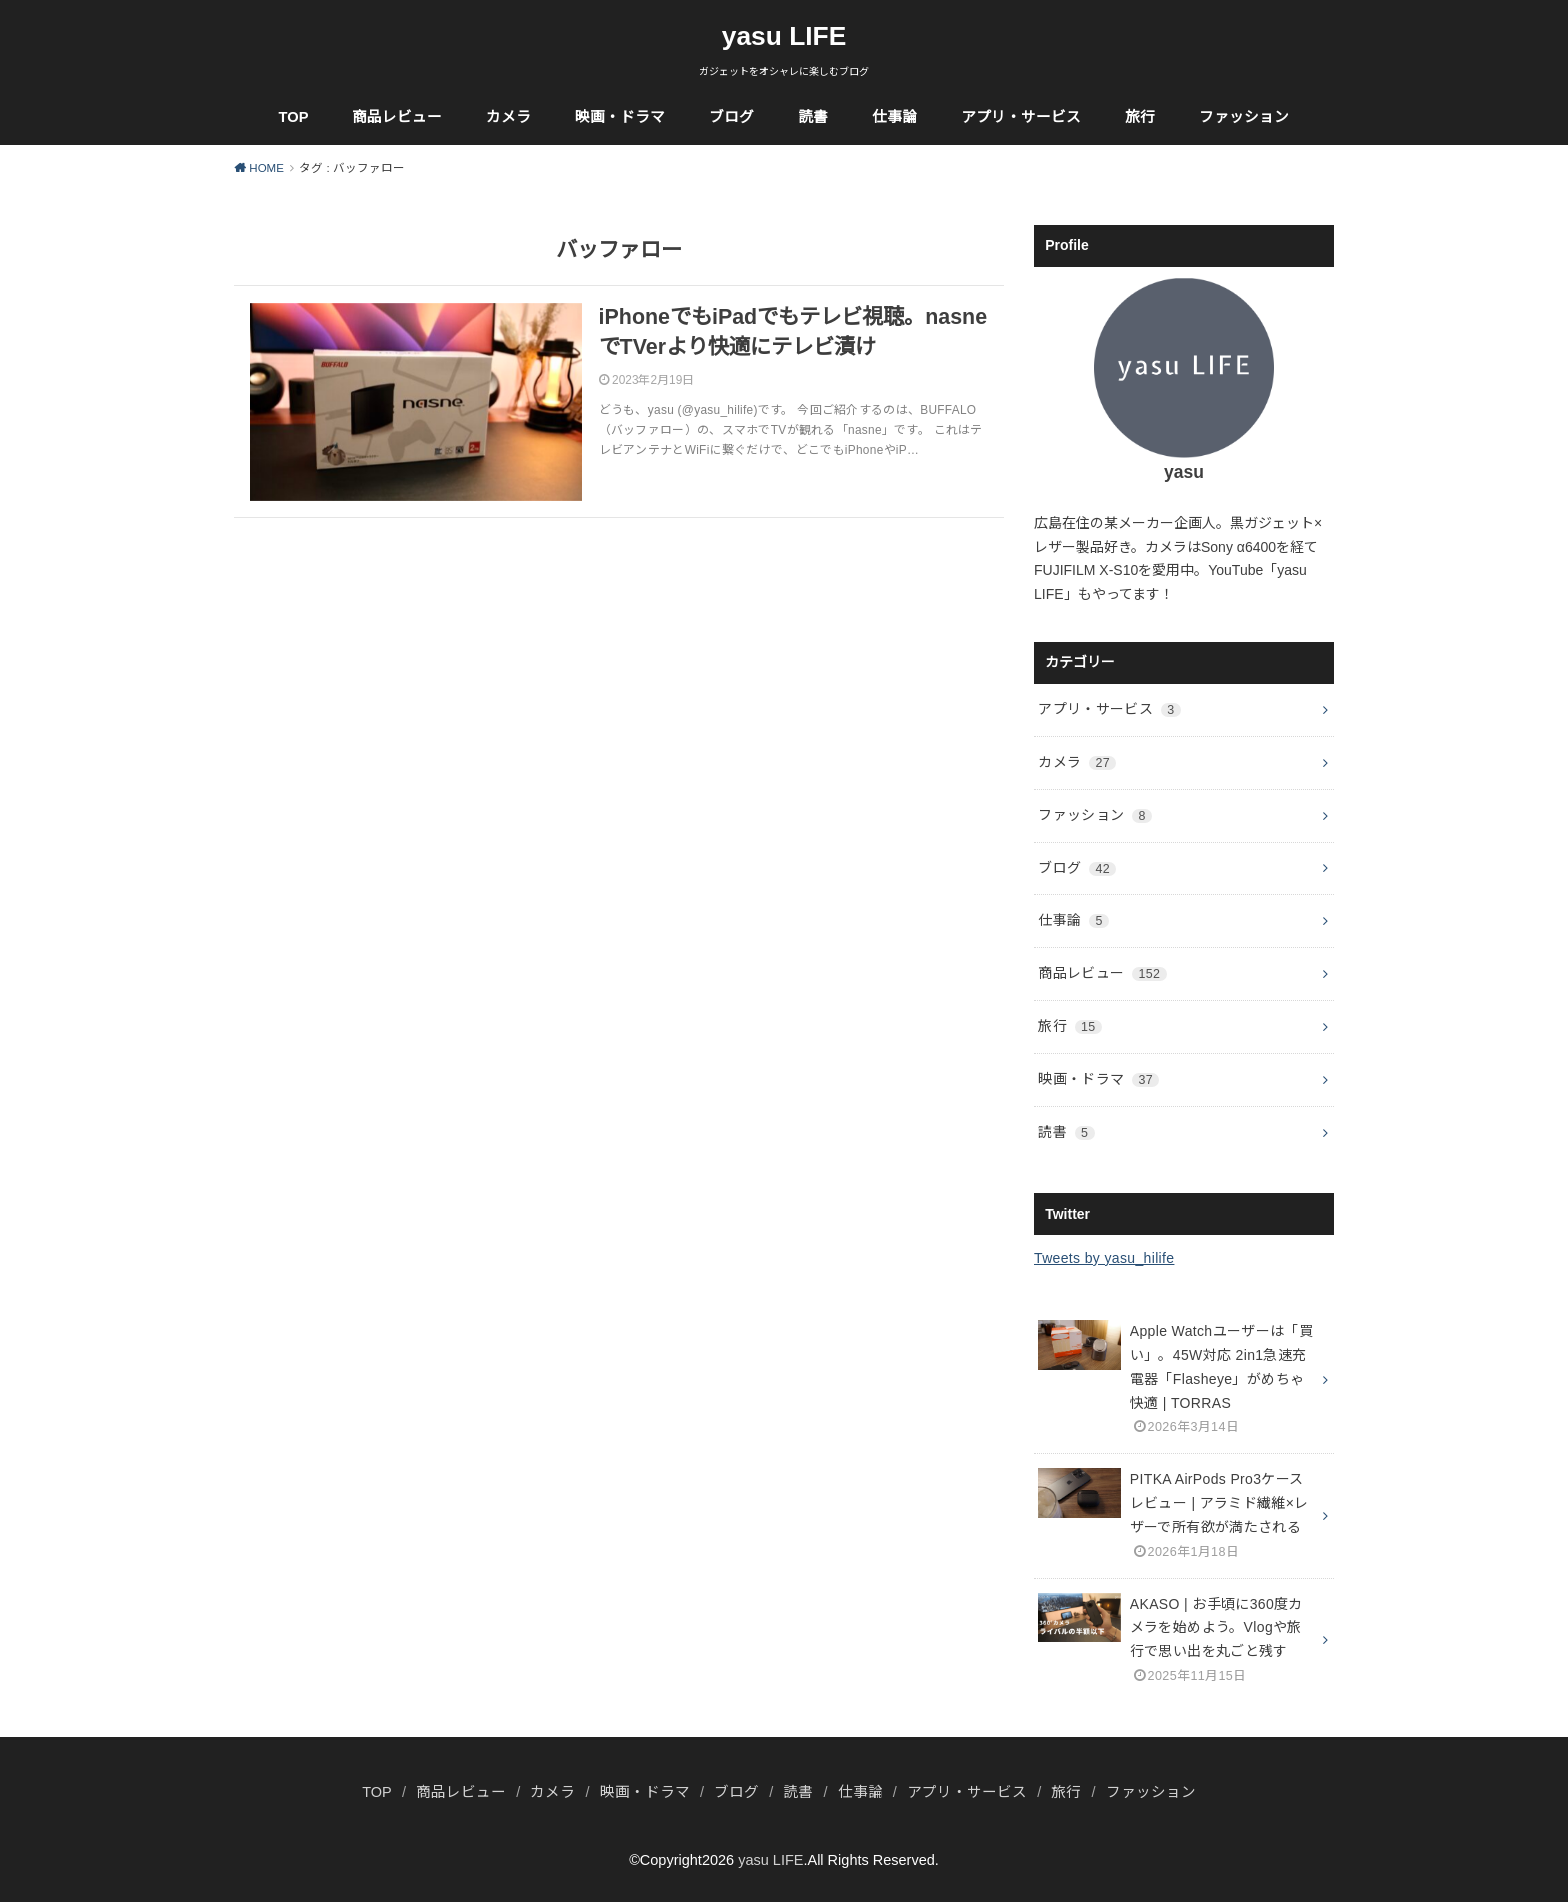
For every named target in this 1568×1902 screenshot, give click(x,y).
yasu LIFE (784, 36)
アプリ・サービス (1021, 117)
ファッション (1244, 117)
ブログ (731, 117)
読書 (813, 117)
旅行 (1140, 117)
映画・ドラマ (620, 117)
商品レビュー (397, 117)
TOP (294, 117)
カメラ (508, 117)
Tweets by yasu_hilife (1104, 1258)
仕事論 (894, 117)
